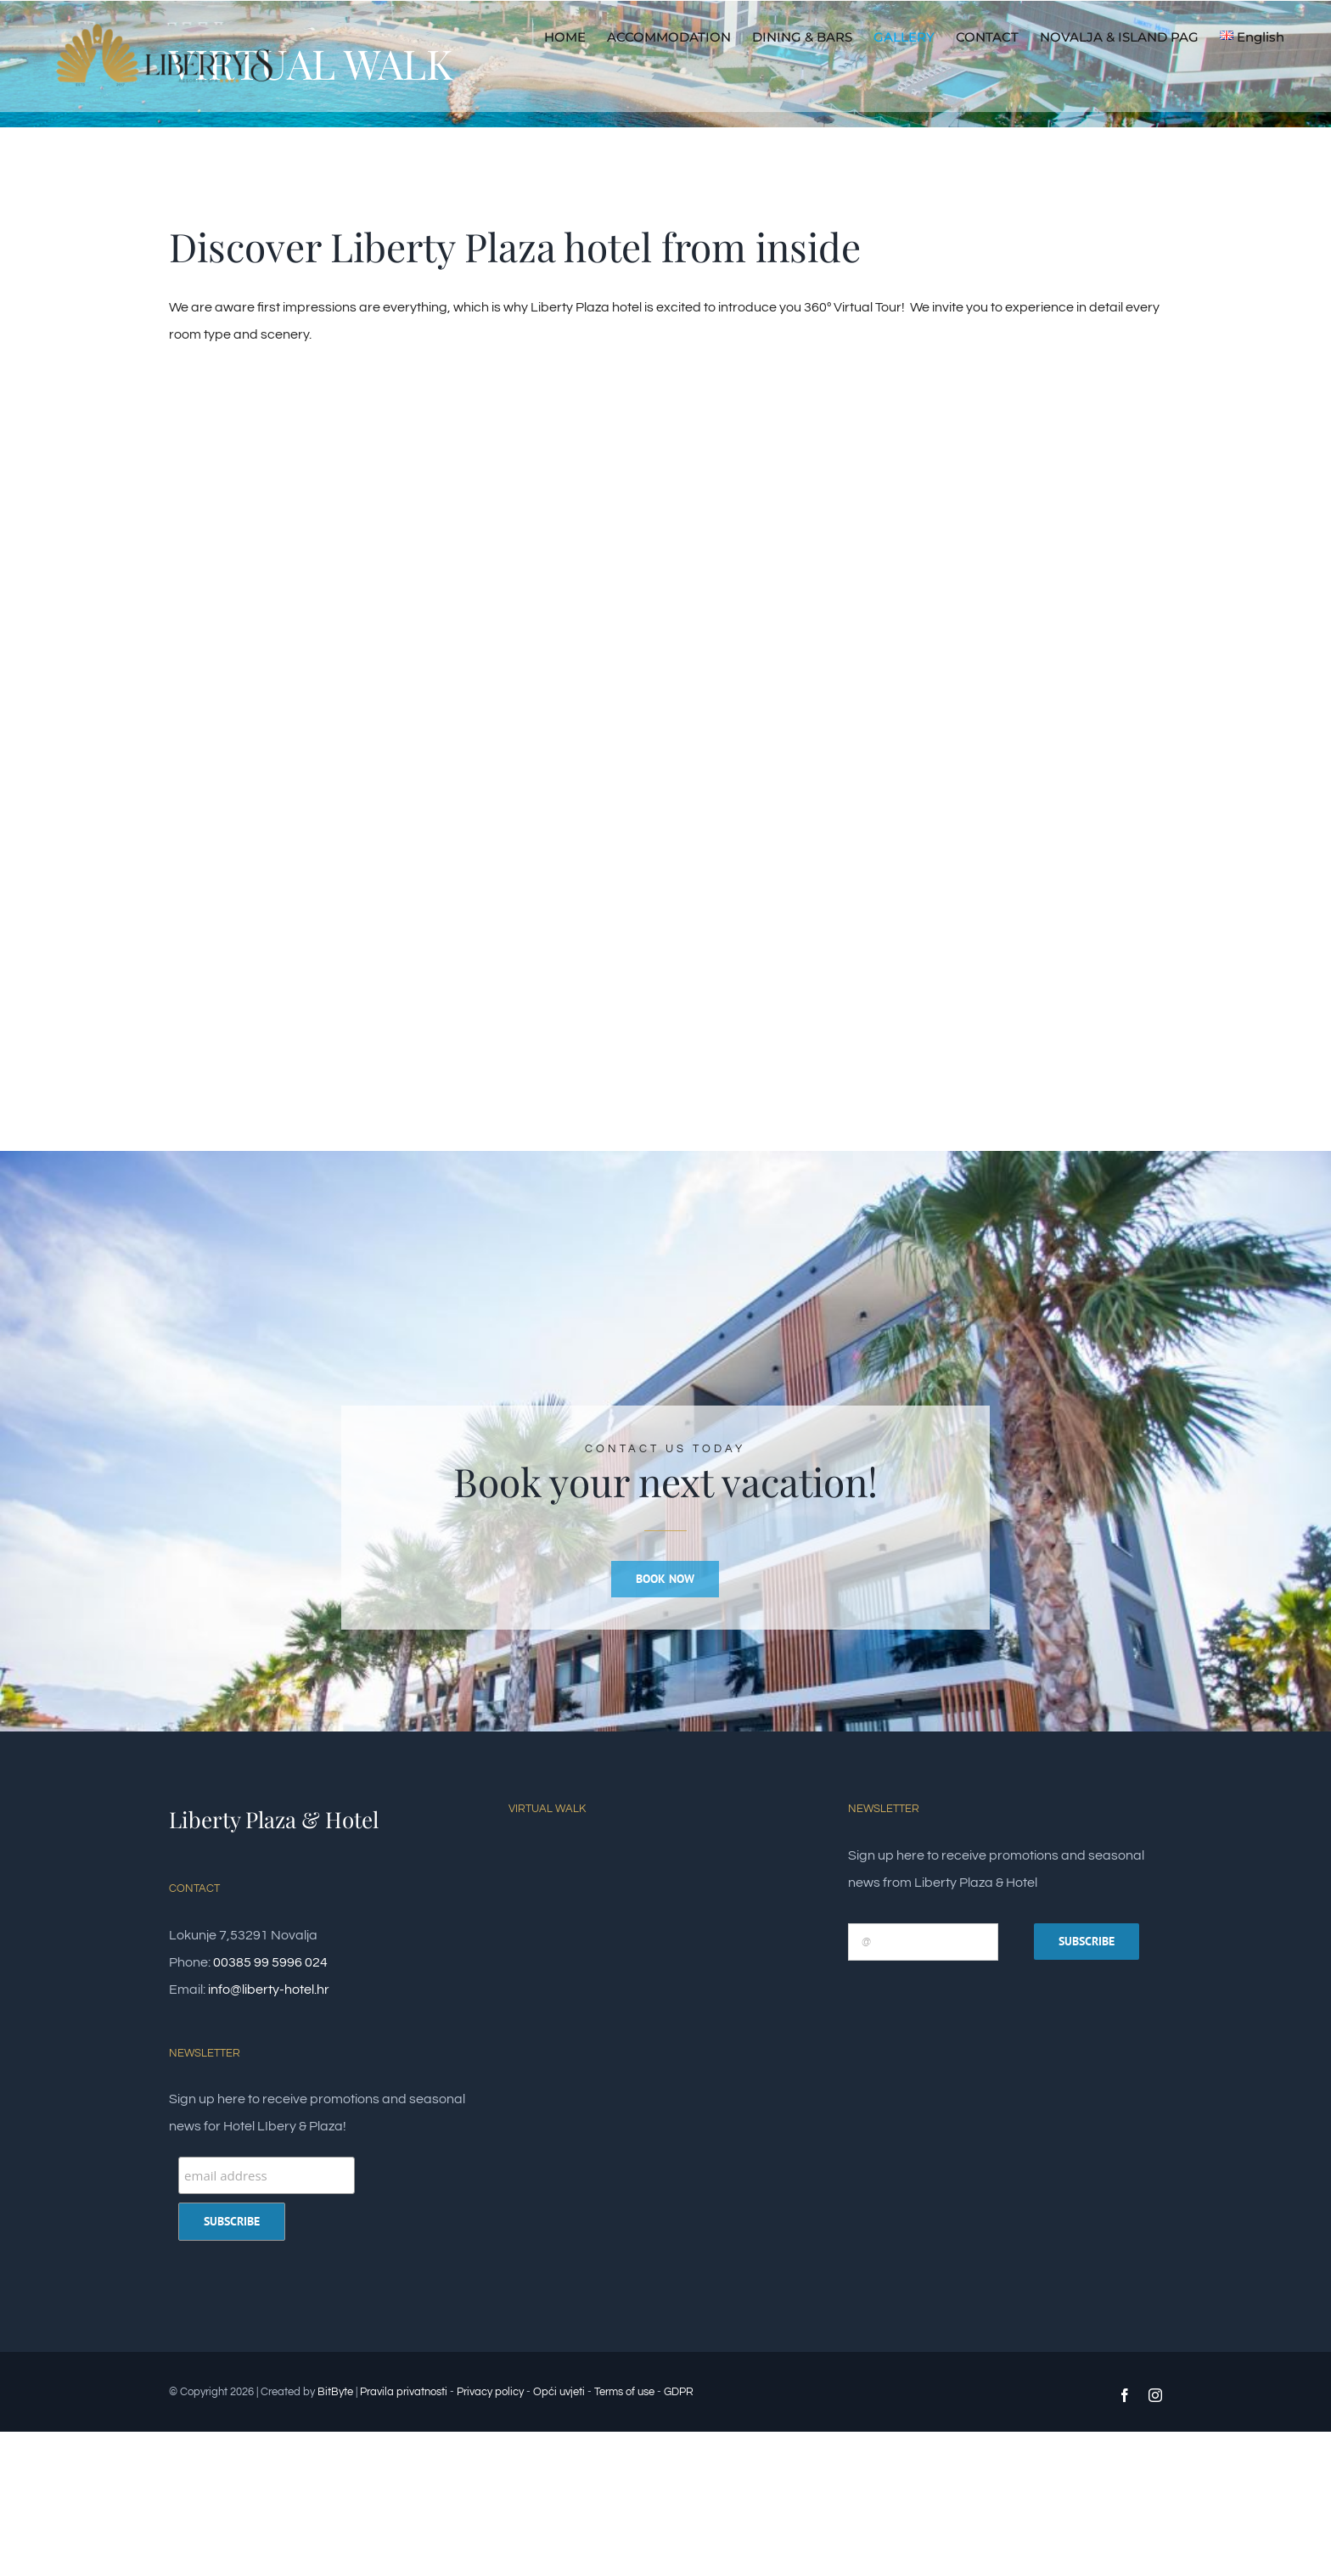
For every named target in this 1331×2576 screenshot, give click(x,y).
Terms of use (624, 2392)
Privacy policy (490, 2392)
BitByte (336, 2392)
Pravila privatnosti (403, 2392)
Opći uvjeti (559, 2392)
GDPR (679, 2392)
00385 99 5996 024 (270, 1962)
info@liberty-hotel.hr (268, 1989)
